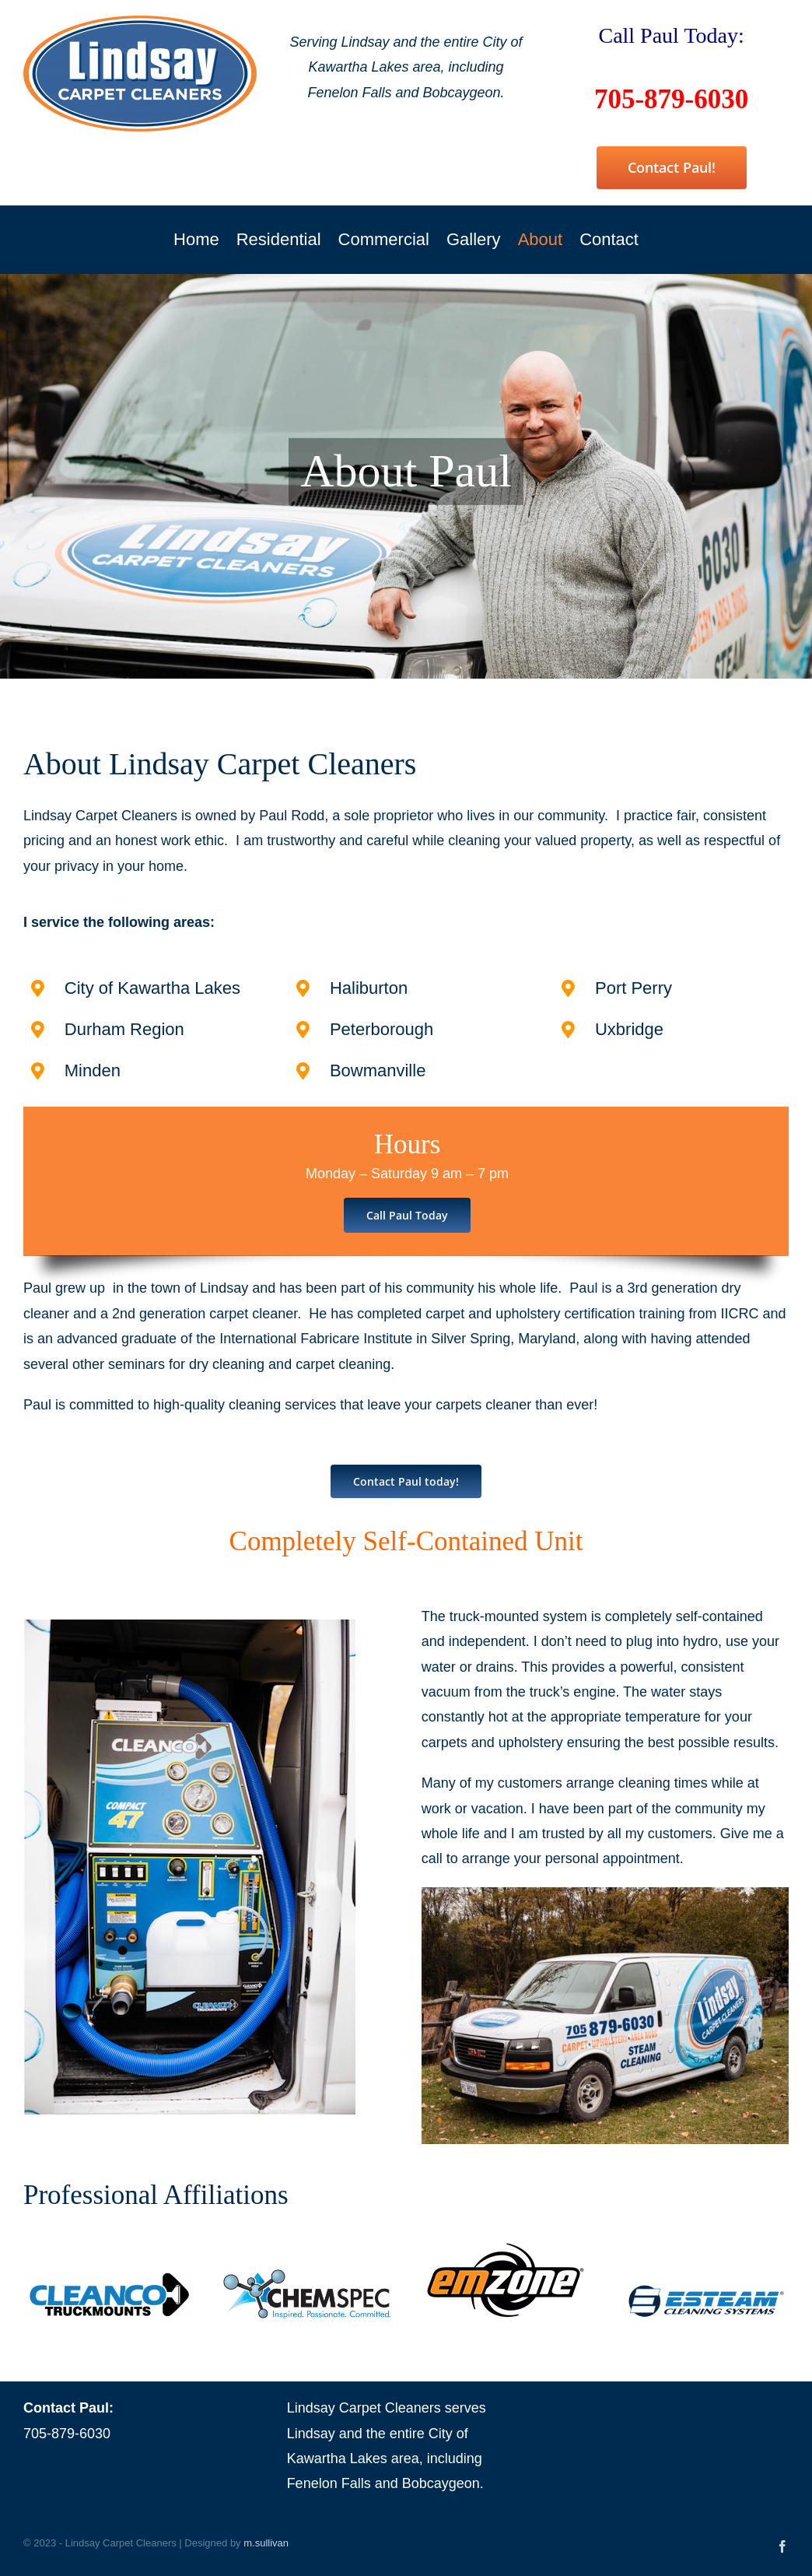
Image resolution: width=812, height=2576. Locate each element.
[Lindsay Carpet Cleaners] (140, 22)
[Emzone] (505, 2248)
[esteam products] (704, 2289)
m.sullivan (266, 2543)
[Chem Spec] (306, 2275)
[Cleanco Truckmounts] (107, 2277)
